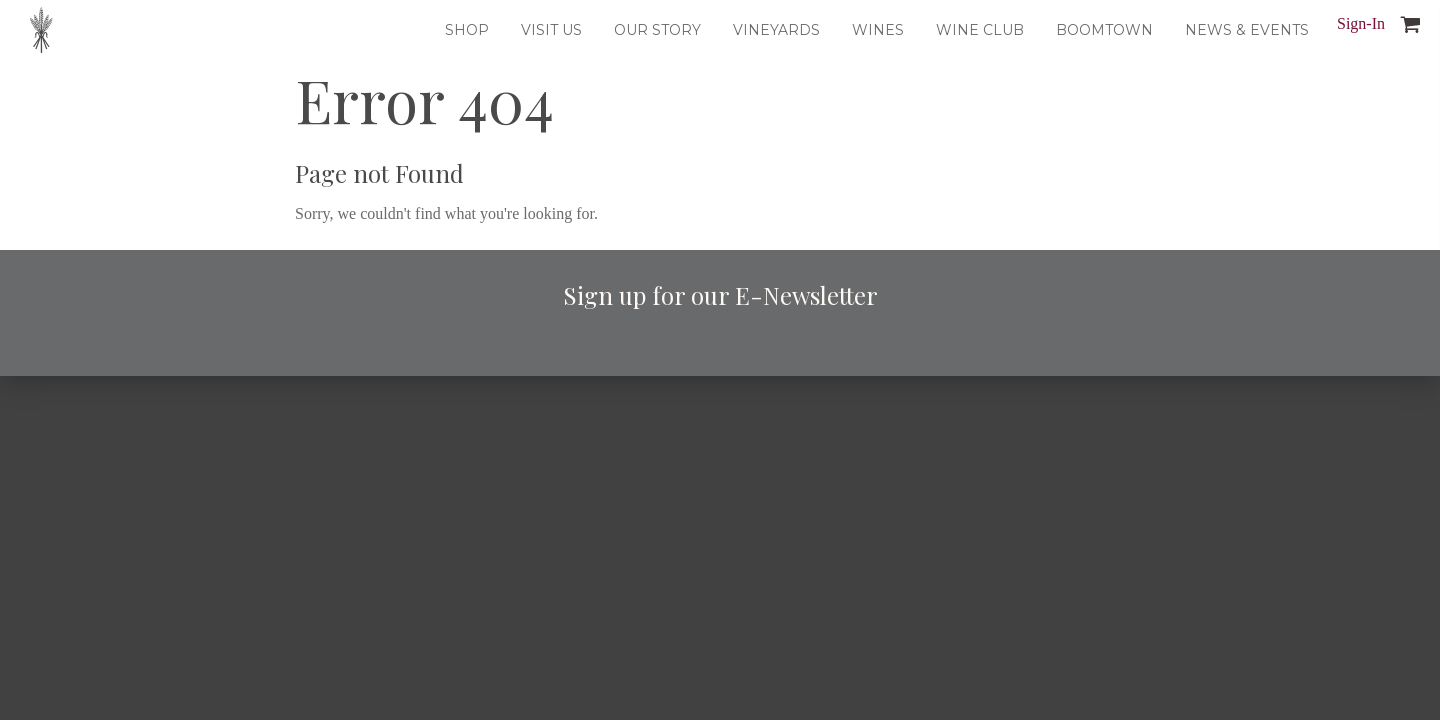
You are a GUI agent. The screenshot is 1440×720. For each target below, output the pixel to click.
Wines (878, 30)
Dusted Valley (41, 30)
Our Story (657, 30)
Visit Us (551, 30)
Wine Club (980, 30)
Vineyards (776, 30)
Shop (467, 30)
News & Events (1247, 30)
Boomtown (1104, 30)
